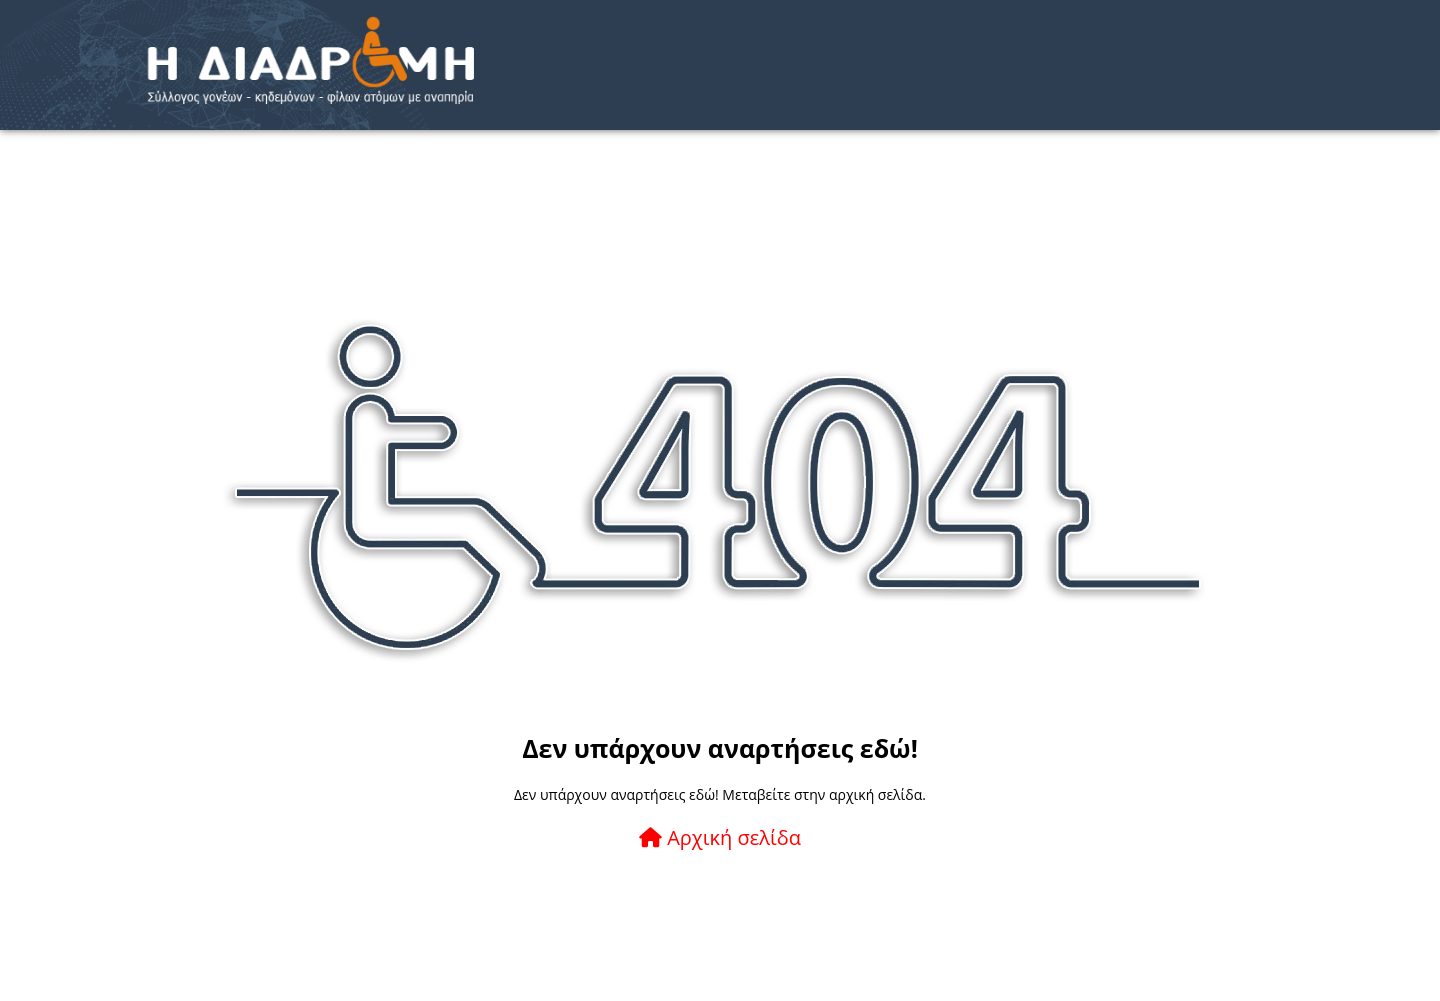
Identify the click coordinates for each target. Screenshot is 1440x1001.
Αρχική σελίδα (720, 837)
